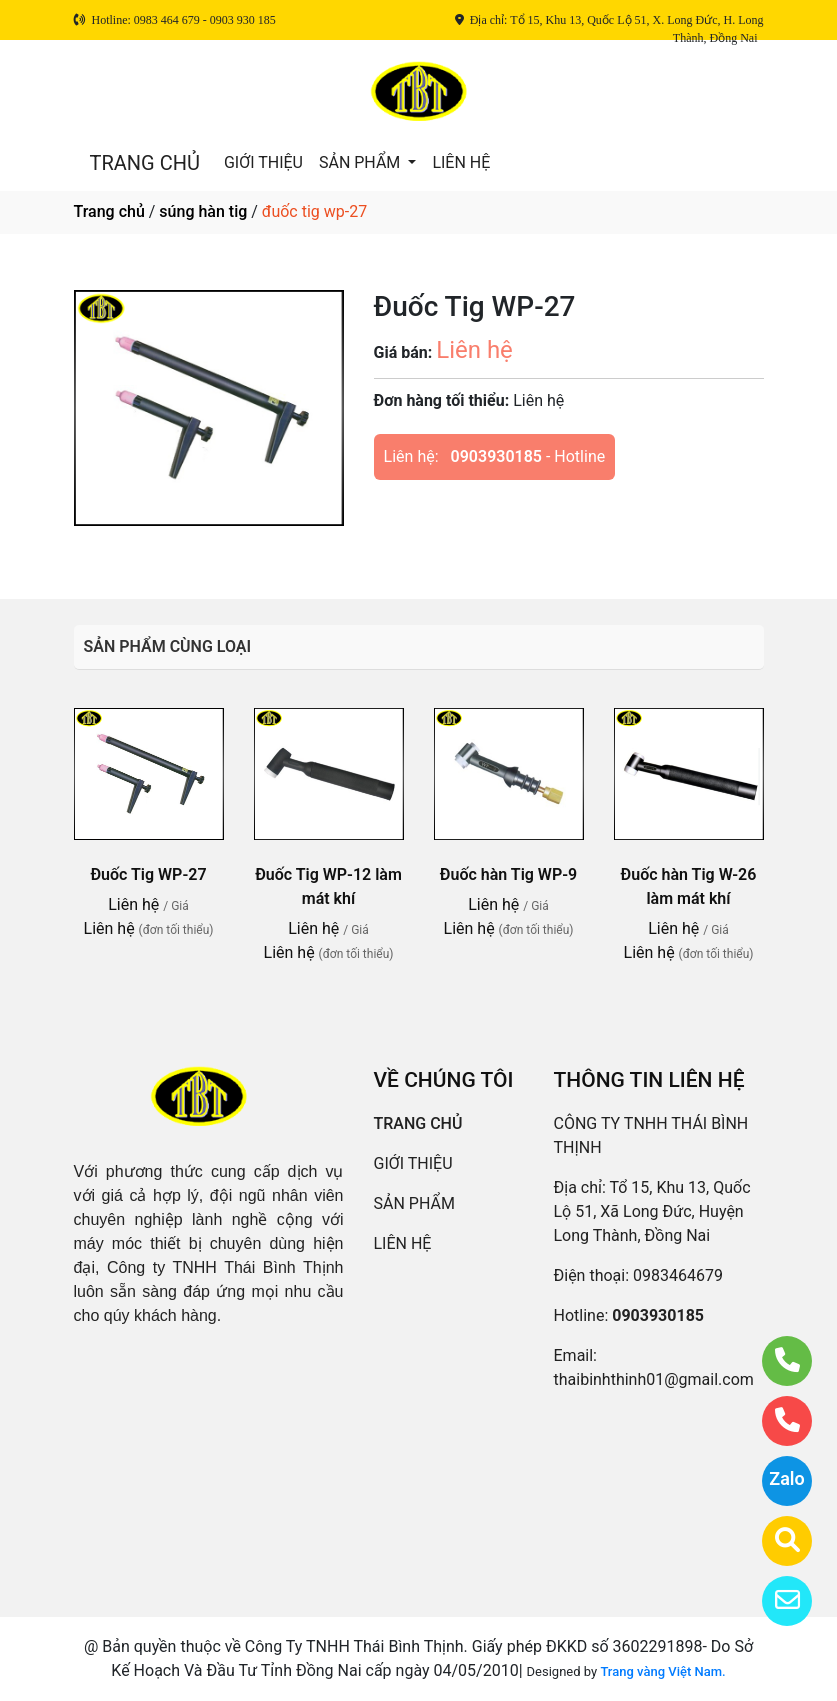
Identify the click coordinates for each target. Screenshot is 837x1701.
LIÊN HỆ (461, 162)
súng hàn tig (203, 211)
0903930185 (496, 456)
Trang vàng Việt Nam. (662, 1671)
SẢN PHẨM (361, 162)
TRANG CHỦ (145, 163)
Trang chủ (109, 211)
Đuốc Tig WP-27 (148, 874)
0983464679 (678, 1275)
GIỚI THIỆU (263, 162)
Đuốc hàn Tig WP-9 (508, 874)
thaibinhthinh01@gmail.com (654, 1379)
